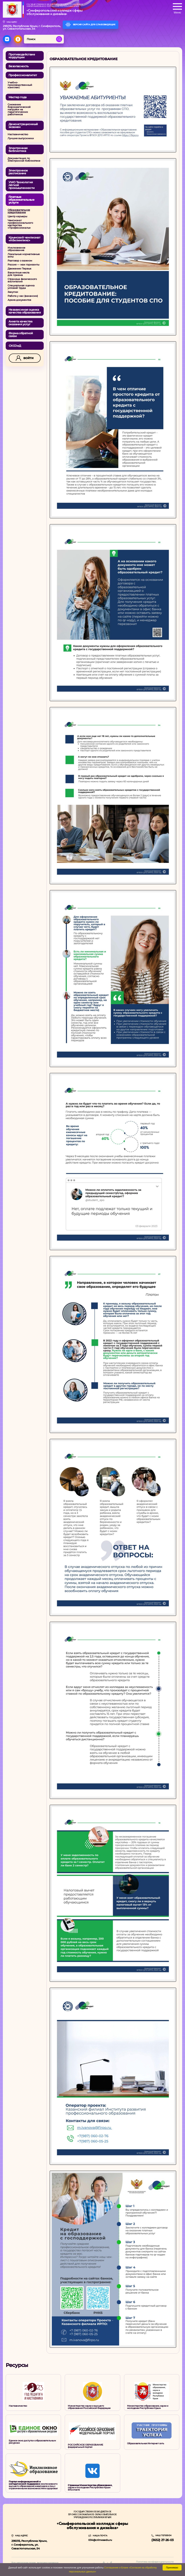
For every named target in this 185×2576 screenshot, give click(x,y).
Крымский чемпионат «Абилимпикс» (24, 239)
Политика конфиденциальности (155, 2561)
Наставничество (18, 134)
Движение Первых (19, 268)
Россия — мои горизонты (23, 264)
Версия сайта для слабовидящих (93, 24)
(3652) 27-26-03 (162, 2540)
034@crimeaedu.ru (100, 2539)
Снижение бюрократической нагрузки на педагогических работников (19, 109)
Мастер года (17, 97)
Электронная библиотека (18, 149)
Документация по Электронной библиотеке (24, 159)
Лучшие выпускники (21, 138)
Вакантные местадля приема (18, 273)
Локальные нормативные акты (24, 255)
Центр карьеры (17, 216)
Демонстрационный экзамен (23, 125)
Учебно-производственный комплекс (20, 85)
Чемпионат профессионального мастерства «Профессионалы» (20, 224)
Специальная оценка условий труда (21, 286)
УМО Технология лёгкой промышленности (22, 185)
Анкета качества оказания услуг (20, 323)
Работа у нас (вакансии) (23, 296)
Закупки (13, 292)
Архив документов (19, 300)
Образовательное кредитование (19, 211)
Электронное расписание (18, 172)
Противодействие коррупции (22, 56)
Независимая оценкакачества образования (25, 311)
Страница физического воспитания (22, 280)
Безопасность (19, 66)
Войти (28, 358)
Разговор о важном (20, 260)
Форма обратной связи (21, 334)
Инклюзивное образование (16, 248)
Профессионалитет (23, 75)
